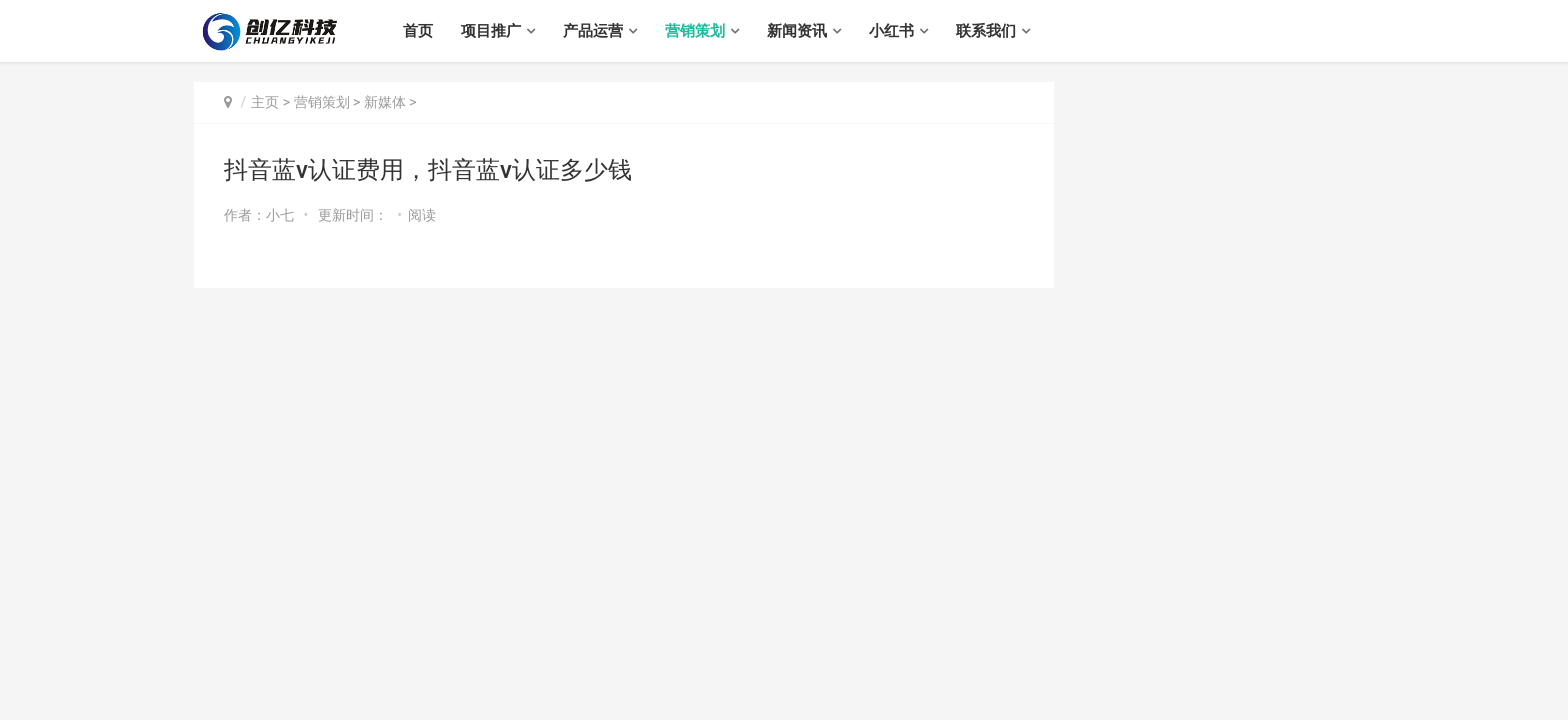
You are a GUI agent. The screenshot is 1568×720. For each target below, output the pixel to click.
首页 (418, 31)
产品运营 (593, 31)
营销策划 (695, 31)
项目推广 (491, 31)
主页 (265, 102)
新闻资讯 (797, 31)
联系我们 (986, 31)
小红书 (891, 31)
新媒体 (385, 102)
